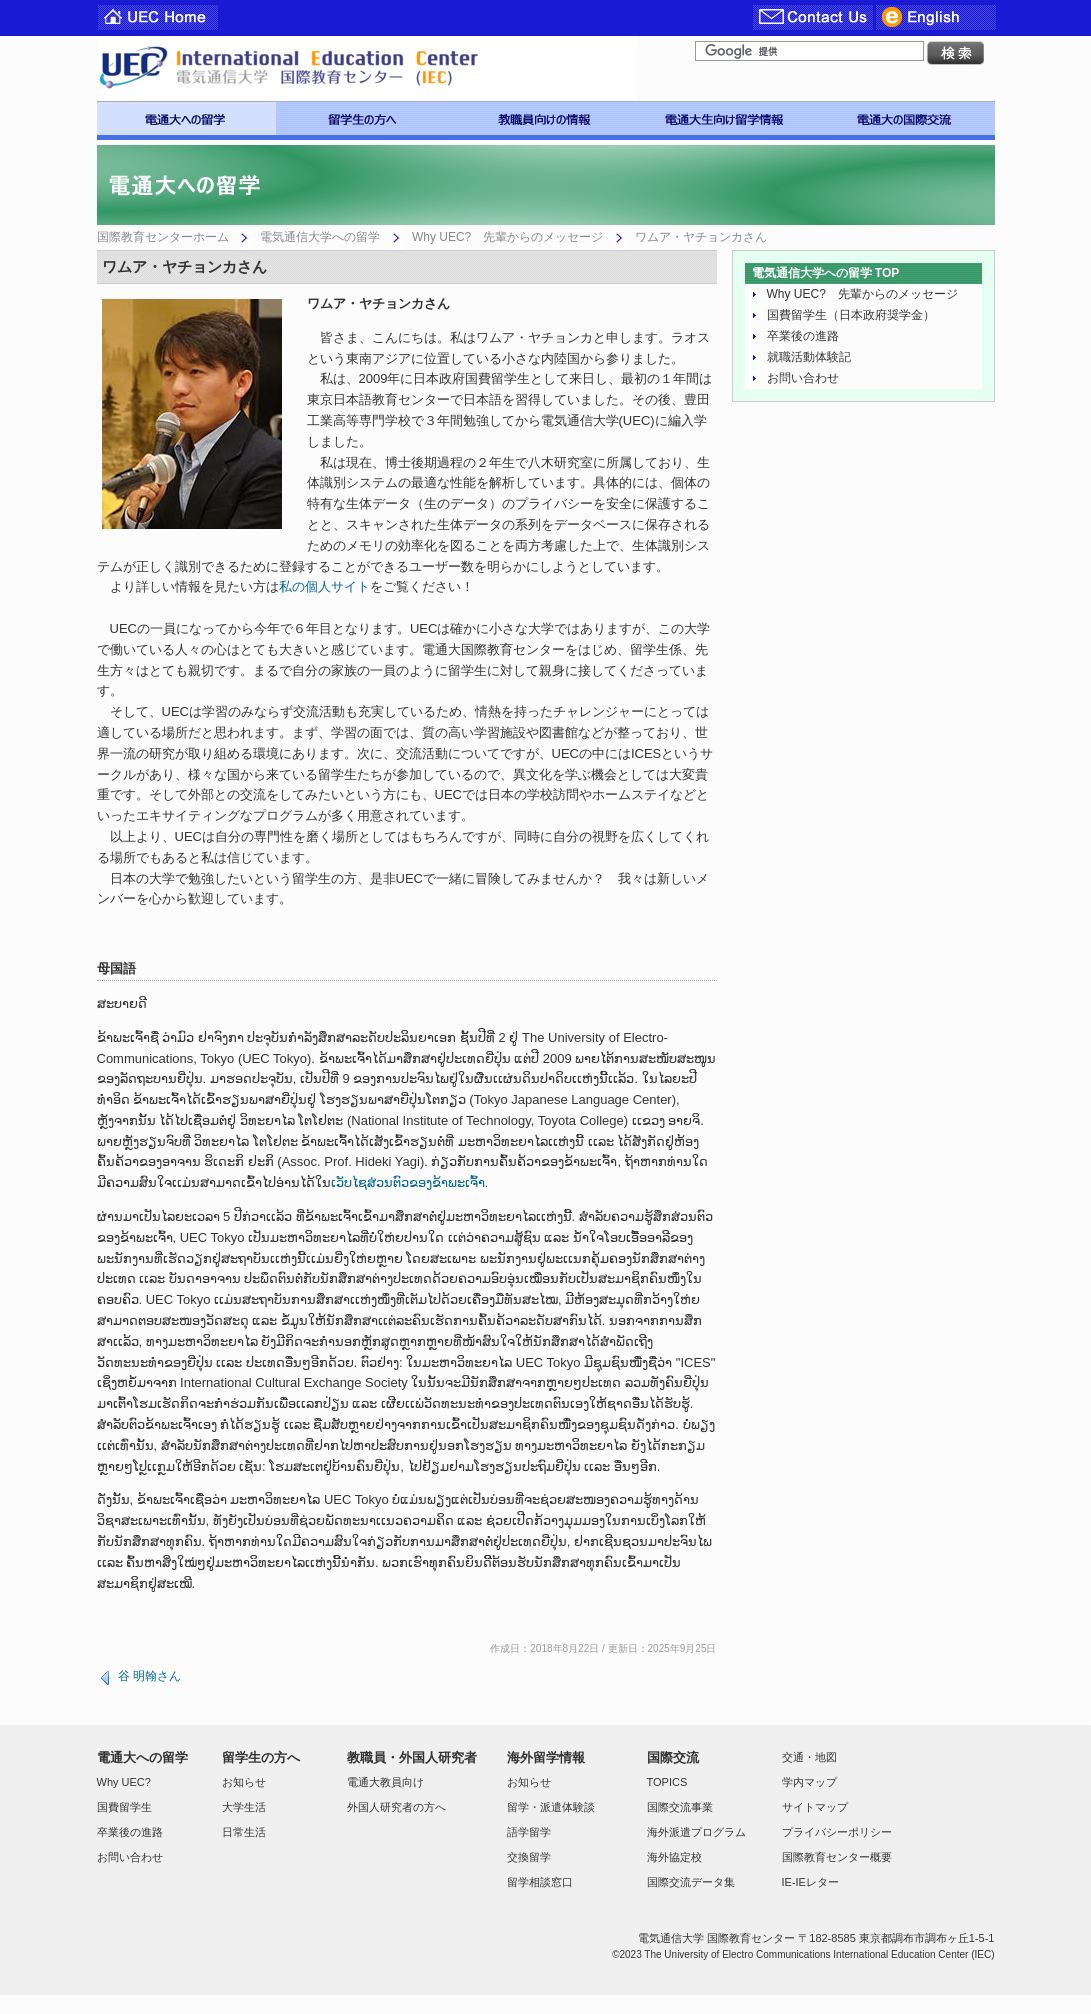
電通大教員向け (385, 1782)
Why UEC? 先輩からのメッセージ (507, 237)
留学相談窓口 (540, 1882)
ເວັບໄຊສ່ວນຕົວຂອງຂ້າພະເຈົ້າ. (410, 1182)
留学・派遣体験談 (551, 1807)
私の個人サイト (324, 586)
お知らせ (244, 1782)
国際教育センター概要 (837, 1857)
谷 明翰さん (149, 1676)
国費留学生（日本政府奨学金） (851, 315)
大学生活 (244, 1807)
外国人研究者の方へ (396, 1807)
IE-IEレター (810, 1882)
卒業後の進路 (803, 336)
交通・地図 (809, 1757)
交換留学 (529, 1857)
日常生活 (244, 1832)
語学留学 (529, 1832)
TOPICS (667, 1782)
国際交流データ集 (691, 1882)
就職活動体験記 (809, 357)
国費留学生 (124, 1807)
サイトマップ (815, 1807)
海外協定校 (674, 1857)
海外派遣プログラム (696, 1832)
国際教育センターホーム (163, 237)
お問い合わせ (803, 378)
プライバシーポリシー (837, 1832)
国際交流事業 (680, 1807)
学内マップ (809, 1782)
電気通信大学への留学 (320, 237)
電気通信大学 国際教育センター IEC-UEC (367, 68)
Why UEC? (124, 1782)
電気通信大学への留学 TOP (826, 273)
